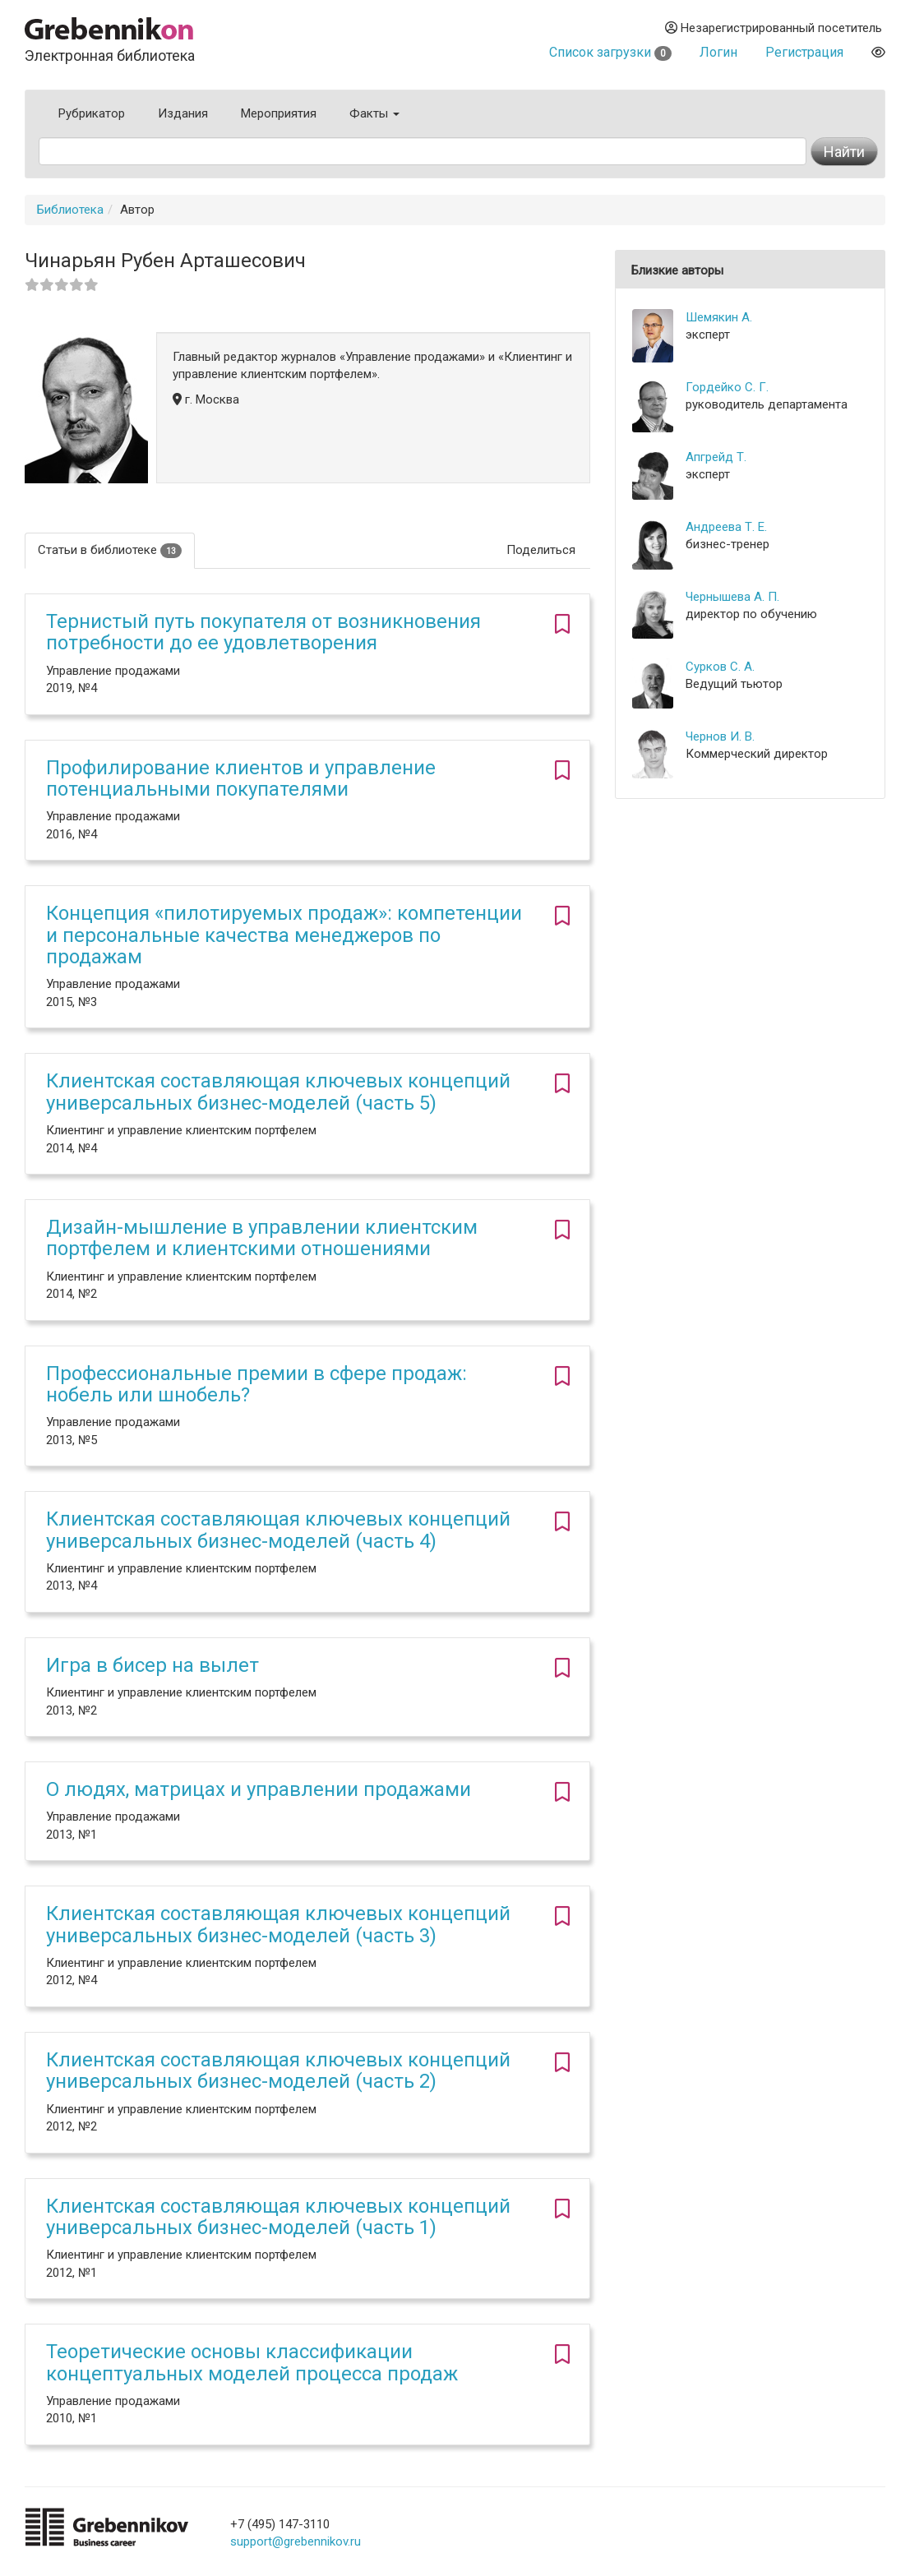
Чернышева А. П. (732, 596)
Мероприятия (278, 113)
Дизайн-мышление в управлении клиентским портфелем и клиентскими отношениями (262, 1238)
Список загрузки (610, 52)
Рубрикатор (91, 113)
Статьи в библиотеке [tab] (110, 550)
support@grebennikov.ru (295, 2541)
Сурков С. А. (720, 666)
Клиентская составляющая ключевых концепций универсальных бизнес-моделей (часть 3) (278, 1924)
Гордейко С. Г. (727, 387)
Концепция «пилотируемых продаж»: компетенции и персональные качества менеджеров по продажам (284, 935)
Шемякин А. (719, 317)
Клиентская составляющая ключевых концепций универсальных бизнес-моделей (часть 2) (278, 2070)
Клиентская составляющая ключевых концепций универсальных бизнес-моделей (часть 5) (278, 1091)
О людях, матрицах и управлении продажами (258, 1789)
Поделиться (540, 549)
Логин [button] (718, 52)
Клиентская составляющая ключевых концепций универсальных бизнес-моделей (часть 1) (278, 2217)
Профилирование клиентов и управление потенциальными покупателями (241, 778)
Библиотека (70, 209)
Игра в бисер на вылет (152, 1665)
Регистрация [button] (804, 52)
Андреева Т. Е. (726, 526)
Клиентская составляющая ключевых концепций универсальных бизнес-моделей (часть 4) (278, 1529)
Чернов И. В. (720, 736)
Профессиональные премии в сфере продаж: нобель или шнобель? (256, 1384)
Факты (374, 113)
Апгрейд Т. (716, 457)
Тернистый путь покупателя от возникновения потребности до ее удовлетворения (263, 632)
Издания (183, 113)
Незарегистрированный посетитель (773, 28)
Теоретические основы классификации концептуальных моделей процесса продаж (252, 2362)
